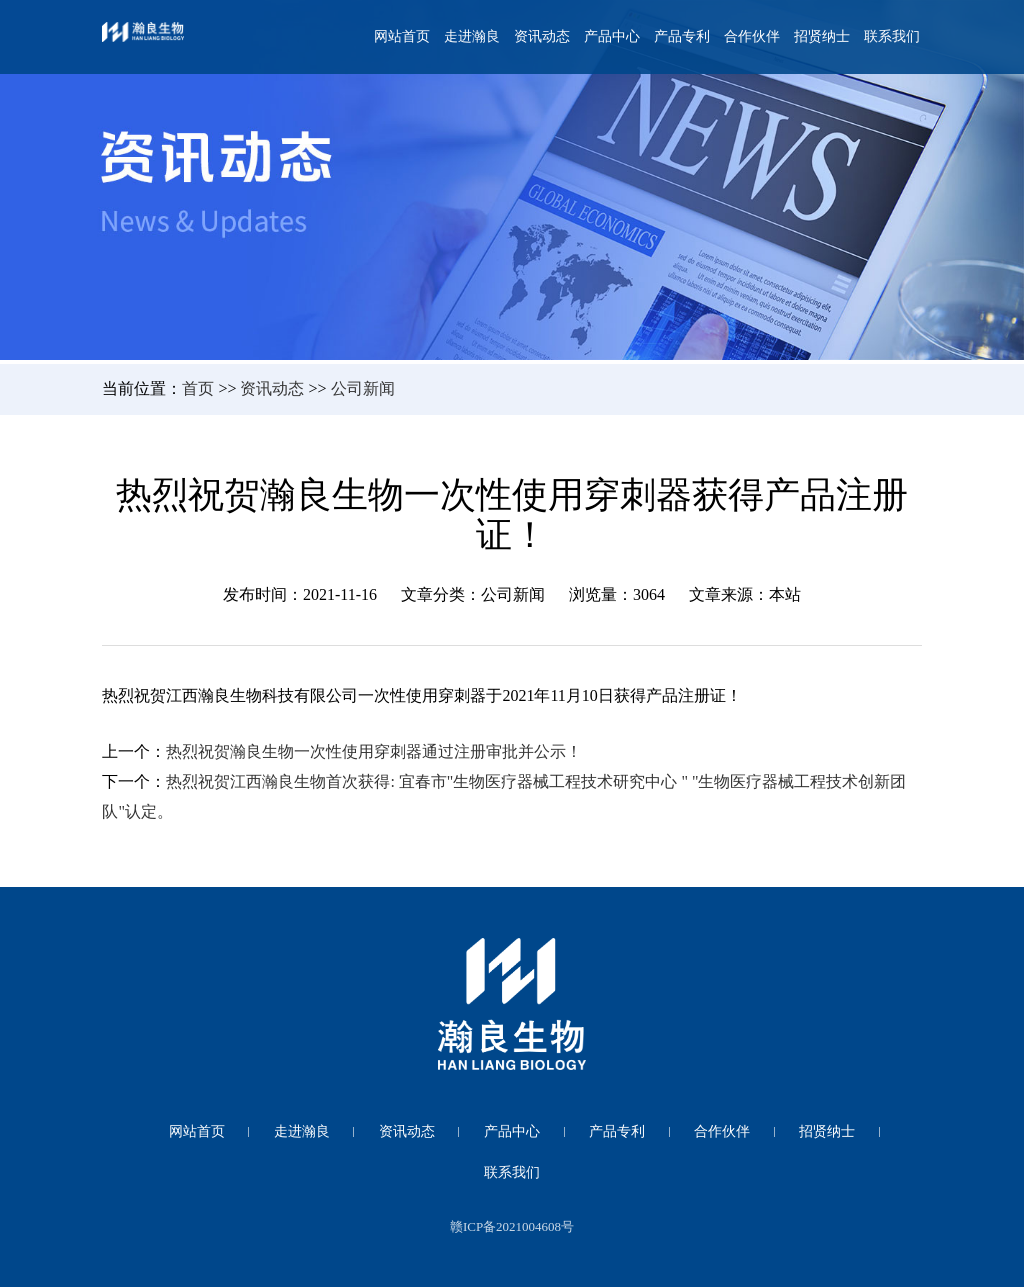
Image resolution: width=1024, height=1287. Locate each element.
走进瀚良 (472, 36)
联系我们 (892, 36)
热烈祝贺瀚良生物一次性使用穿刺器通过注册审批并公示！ (374, 751)
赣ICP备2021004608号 (512, 1226)
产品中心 (612, 36)
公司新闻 (363, 388)
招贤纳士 (822, 36)
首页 (198, 388)
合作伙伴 (752, 36)
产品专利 (682, 36)
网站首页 (402, 36)
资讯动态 (542, 36)
